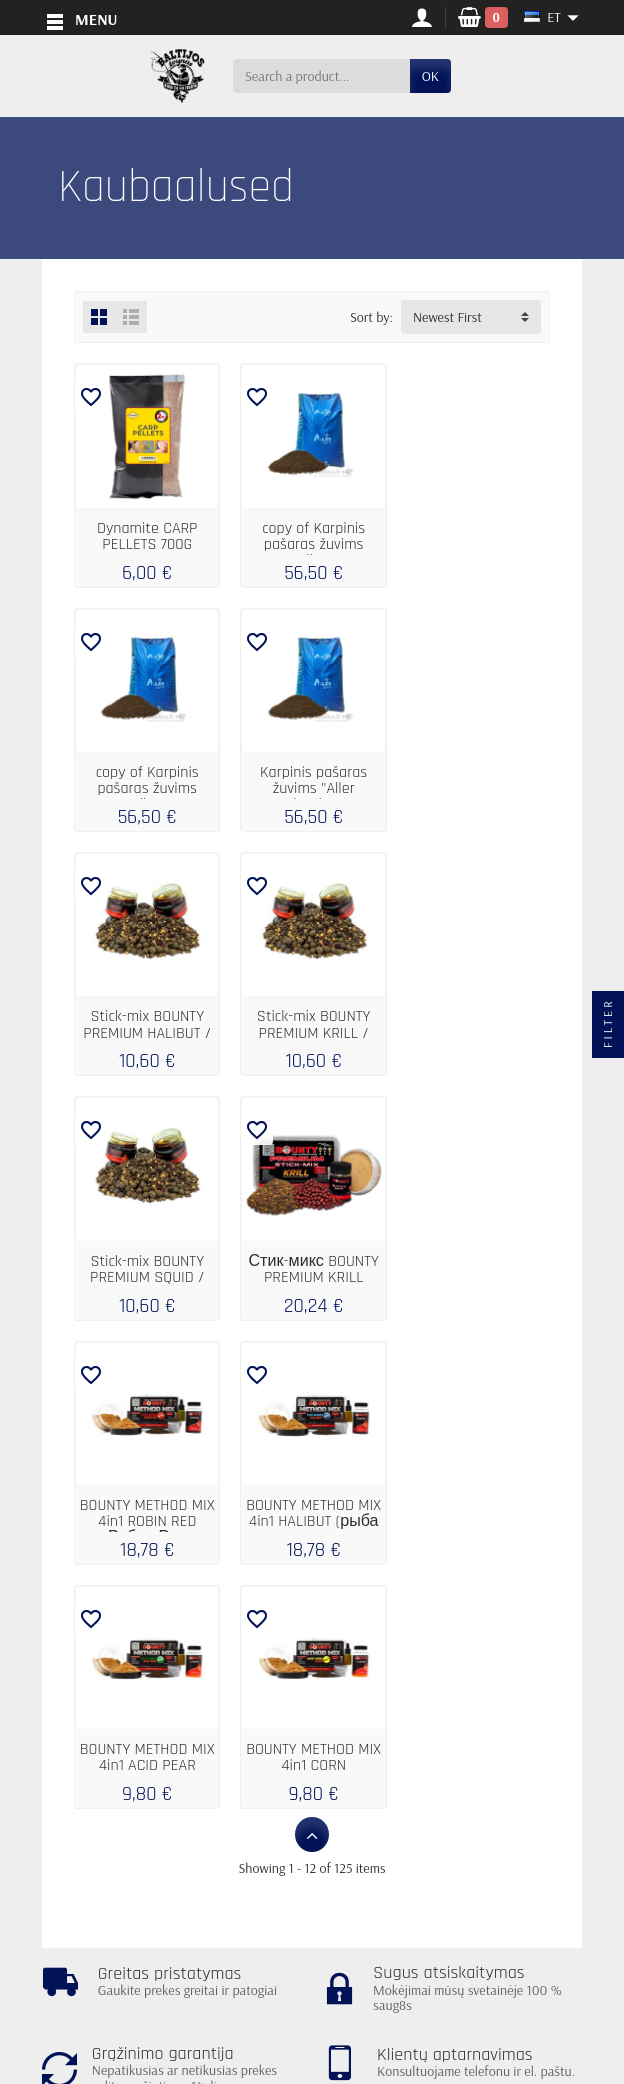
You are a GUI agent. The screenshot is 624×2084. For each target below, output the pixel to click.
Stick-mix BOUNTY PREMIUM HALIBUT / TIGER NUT (312, 786)
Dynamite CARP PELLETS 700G (146, 535)
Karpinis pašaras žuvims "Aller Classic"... (146, 786)
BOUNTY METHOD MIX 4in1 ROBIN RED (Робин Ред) (477, 1029)
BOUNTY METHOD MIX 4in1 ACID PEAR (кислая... (311, 1272)
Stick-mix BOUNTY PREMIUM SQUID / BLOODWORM (146, 1029)
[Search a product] (321, 76)
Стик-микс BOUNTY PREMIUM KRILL (312, 1021)
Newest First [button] (447, 317)
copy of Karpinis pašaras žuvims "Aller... (311, 543)
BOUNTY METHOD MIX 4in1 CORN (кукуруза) (477, 1272)
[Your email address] (267, 1993)
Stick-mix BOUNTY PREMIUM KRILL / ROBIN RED (477, 786)
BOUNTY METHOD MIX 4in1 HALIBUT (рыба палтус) (146, 1272)
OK (430, 76)
